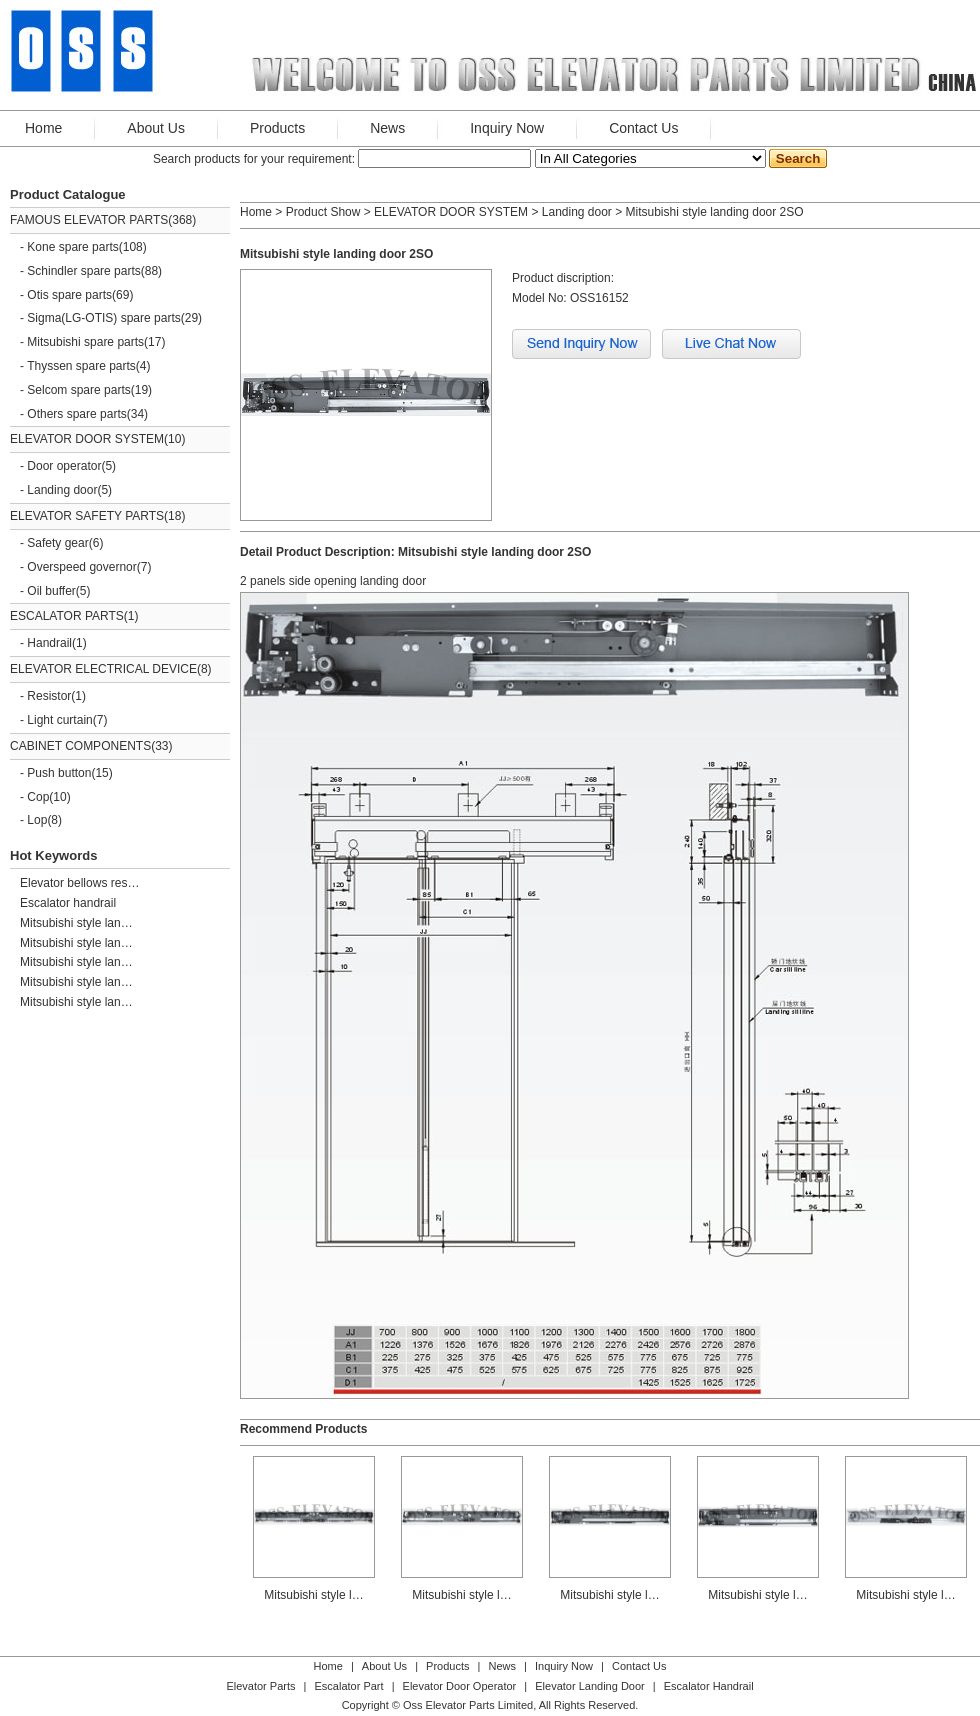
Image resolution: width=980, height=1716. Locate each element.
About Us (156, 128)
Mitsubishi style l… (314, 1468)
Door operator (64, 466)
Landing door (62, 490)
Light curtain (59, 720)
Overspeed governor (81, 567)
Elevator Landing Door (589, 1686)
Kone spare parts (72, 247)
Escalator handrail (68, 903)
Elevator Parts (260, 1686)
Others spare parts (76, 414)
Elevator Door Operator (460, 1686)
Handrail (49, 643)
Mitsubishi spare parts (85, 342)
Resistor (49, 696)
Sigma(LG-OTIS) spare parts (103, 318)
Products (277, 128)
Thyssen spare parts (81, 366)
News (387, 128)
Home (43, 128)
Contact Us (643, 128)
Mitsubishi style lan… (76, 923)
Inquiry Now (507, 128)
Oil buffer (51, 591)
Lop (37, 820)
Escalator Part (348, 1686)
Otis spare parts (69, 295)
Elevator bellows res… (79, 883)
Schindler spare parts (83, 271)
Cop (38, 797)
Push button (59, 773)
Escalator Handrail (709, 1686)
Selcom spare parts (78, 390)
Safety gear (57, 543)
